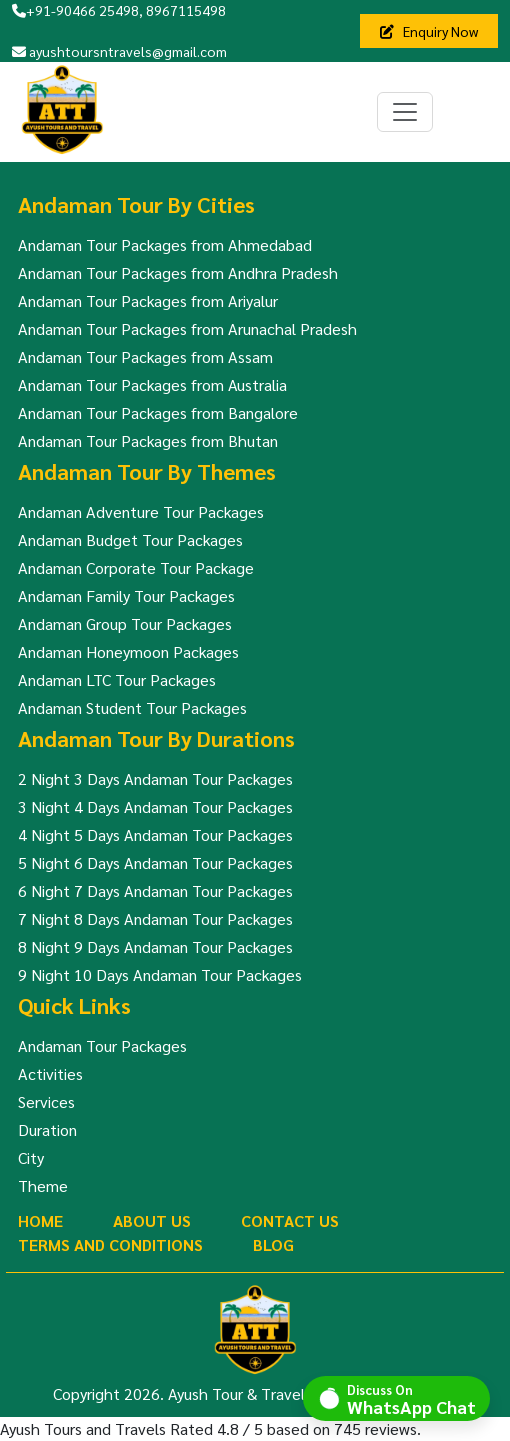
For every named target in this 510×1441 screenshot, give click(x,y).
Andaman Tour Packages (102, 1045)
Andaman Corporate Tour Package (136, 567)
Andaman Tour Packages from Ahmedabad (165, 244)
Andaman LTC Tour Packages (117, 679)
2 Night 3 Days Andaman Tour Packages (155, 778)
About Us (152, 1220)
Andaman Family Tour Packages (126, 595)
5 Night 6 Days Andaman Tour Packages (155, 862)
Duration (47, 1129)
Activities (50, 1073)
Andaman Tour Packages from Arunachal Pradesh (187, 328)
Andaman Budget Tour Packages (130, 539)
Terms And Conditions (110, 1244)
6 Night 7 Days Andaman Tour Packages (155, 890)
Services (46, 1101)
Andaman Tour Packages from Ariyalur (148, 300)
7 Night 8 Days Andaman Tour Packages (155, 918)
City (31, 1157)
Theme (43, 1185)
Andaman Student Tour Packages (132, 707)
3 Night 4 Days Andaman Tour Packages (155, 806)
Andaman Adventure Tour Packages (141, 511)
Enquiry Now (429, 31)
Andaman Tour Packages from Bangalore (158, 412)
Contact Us (290, 1220)
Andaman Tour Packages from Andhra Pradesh (178, 272)
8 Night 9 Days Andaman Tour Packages (155, 946)
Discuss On (411, 1398)
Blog (273, 1244)
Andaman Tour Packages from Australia (152, 384)
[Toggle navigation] (405, 112)
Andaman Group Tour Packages (125, 623)
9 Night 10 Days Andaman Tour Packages (160, 974)
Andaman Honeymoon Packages (128, 651)
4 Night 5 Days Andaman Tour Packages (155, 834)
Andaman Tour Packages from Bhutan (148, 440)
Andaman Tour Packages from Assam (145, 356)
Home (40, 1220)
